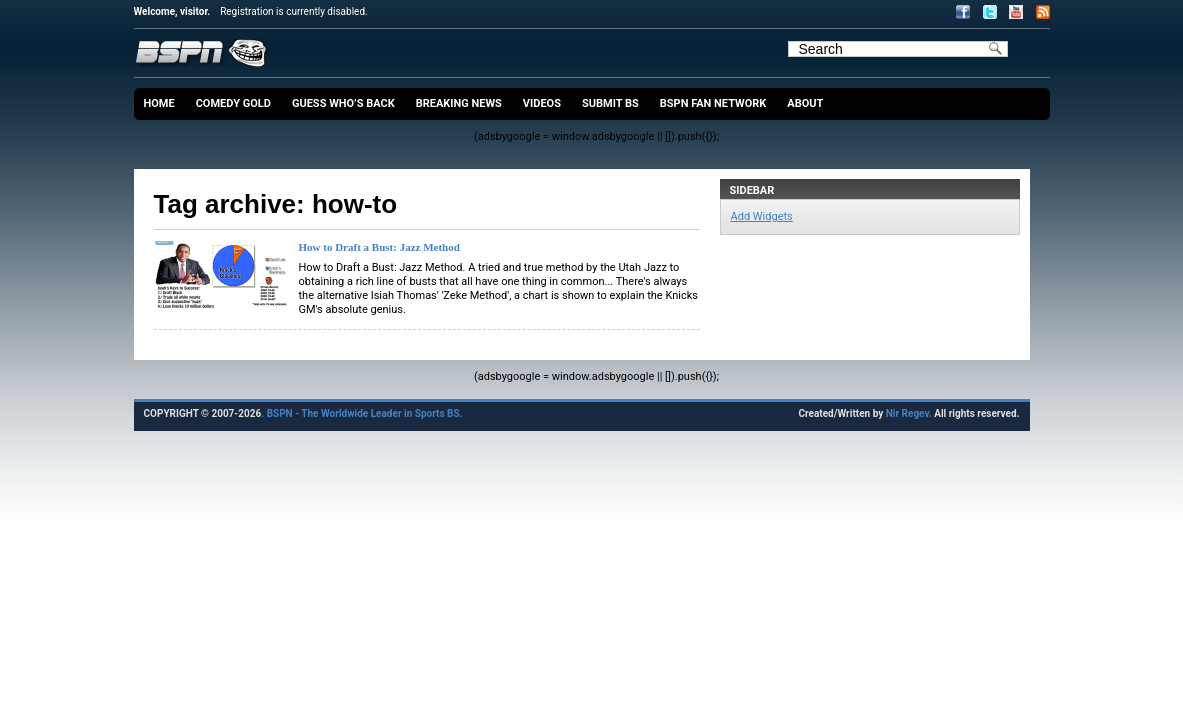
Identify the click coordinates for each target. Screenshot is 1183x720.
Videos (542, 103)
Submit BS (610, 103)
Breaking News (459, 103)
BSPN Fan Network (713, 103)
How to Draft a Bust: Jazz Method (379, 247)
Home (159, 103)
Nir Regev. (910, 413)
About (805, 103)
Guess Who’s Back (343, 103)
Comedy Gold (233, 103)
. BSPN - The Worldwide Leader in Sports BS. (361, 413)
